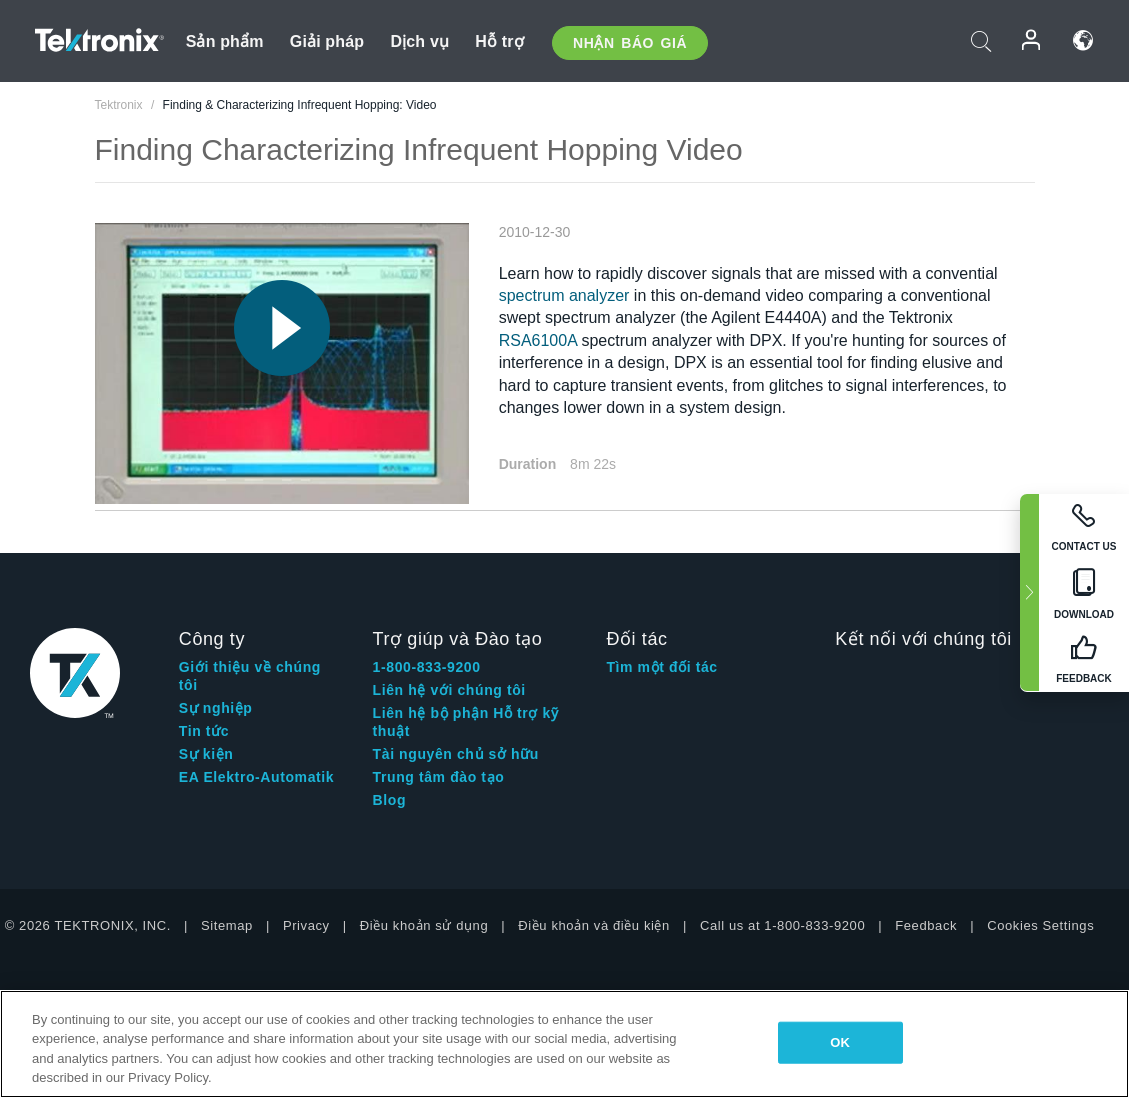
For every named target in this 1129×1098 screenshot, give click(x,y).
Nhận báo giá (630, 43)
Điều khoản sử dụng (424, 925)
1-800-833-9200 (427, 667)
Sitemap (227, 925)
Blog (390, 800)
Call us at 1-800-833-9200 (782, 925)
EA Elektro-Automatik (256, 777)
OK (840, 1042)
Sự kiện (206, 754)
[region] (564, 1044)
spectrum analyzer (564, 295)
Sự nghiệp (216, 708)
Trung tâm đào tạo (439, 777)
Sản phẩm (225, 41)
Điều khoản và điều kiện (594, 925)
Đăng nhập (1032, 40)
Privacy (306, 925)
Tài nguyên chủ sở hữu (456, 754)
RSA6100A (538, 340)
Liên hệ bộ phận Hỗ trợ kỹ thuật (466, 722)
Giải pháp (327, 41)
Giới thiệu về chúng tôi (250, 676)
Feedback (926, 925)
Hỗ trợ (499, 41)
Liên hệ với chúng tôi (449, 690)
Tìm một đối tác (661, 667)
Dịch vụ (419, 41)
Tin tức (204, 731)
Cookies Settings (1040, 925)
